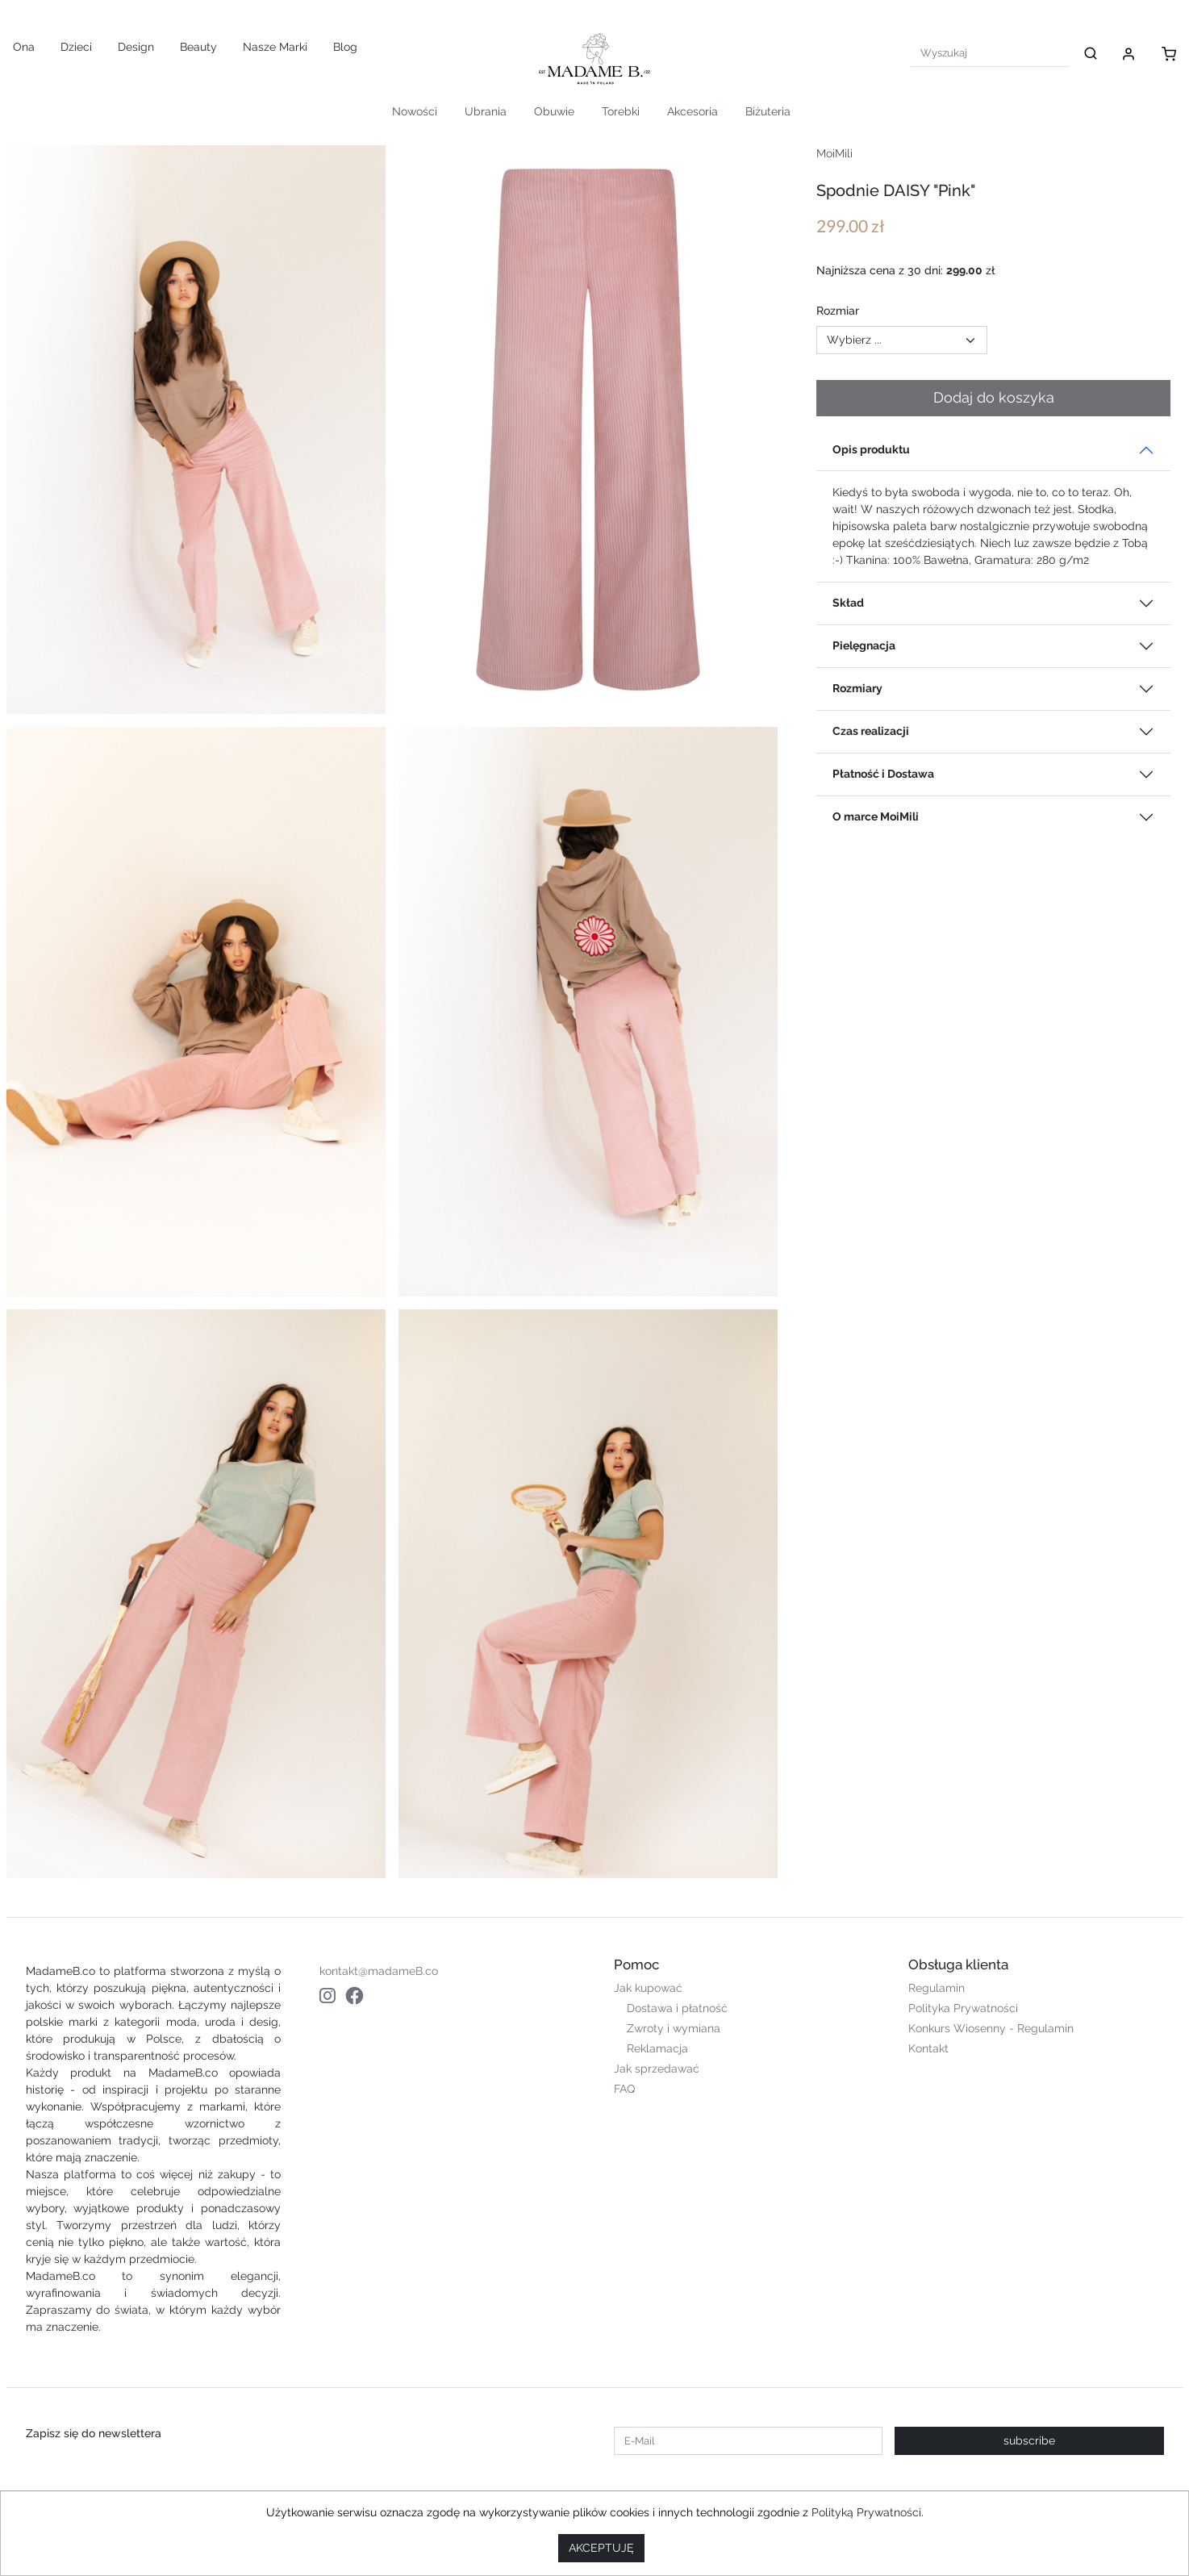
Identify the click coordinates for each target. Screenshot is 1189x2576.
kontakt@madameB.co (378, 1970)
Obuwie (554, 111)
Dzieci (76, 46)
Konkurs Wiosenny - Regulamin (991, 2028)
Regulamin (936, 1987)
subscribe (1029, 2440)
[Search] (990, 53)
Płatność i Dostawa (883, 773)
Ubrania (486, 111)
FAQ (624, 2088)
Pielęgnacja (863, 645)
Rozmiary (857, 688)
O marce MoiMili (875, 816)
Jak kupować (648, 1987)
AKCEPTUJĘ (601, 2547)
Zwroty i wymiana (673, 2028)
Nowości (414, 111)
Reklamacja (657, 2048)
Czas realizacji (870, 730)
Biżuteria (768, 111)
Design (136, 46)
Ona (24, 46)
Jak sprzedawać (656, 2068)
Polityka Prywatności (963, 2008)
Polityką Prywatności (866, 2512)
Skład (848, 602)
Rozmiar (837, 310)
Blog (345, 46)
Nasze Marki (275, 46)
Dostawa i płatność (677, 2008)
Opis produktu (871, 449)
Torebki (621, 111)
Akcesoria (692, 111)
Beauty (198, 46)
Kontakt (928, 2048)
